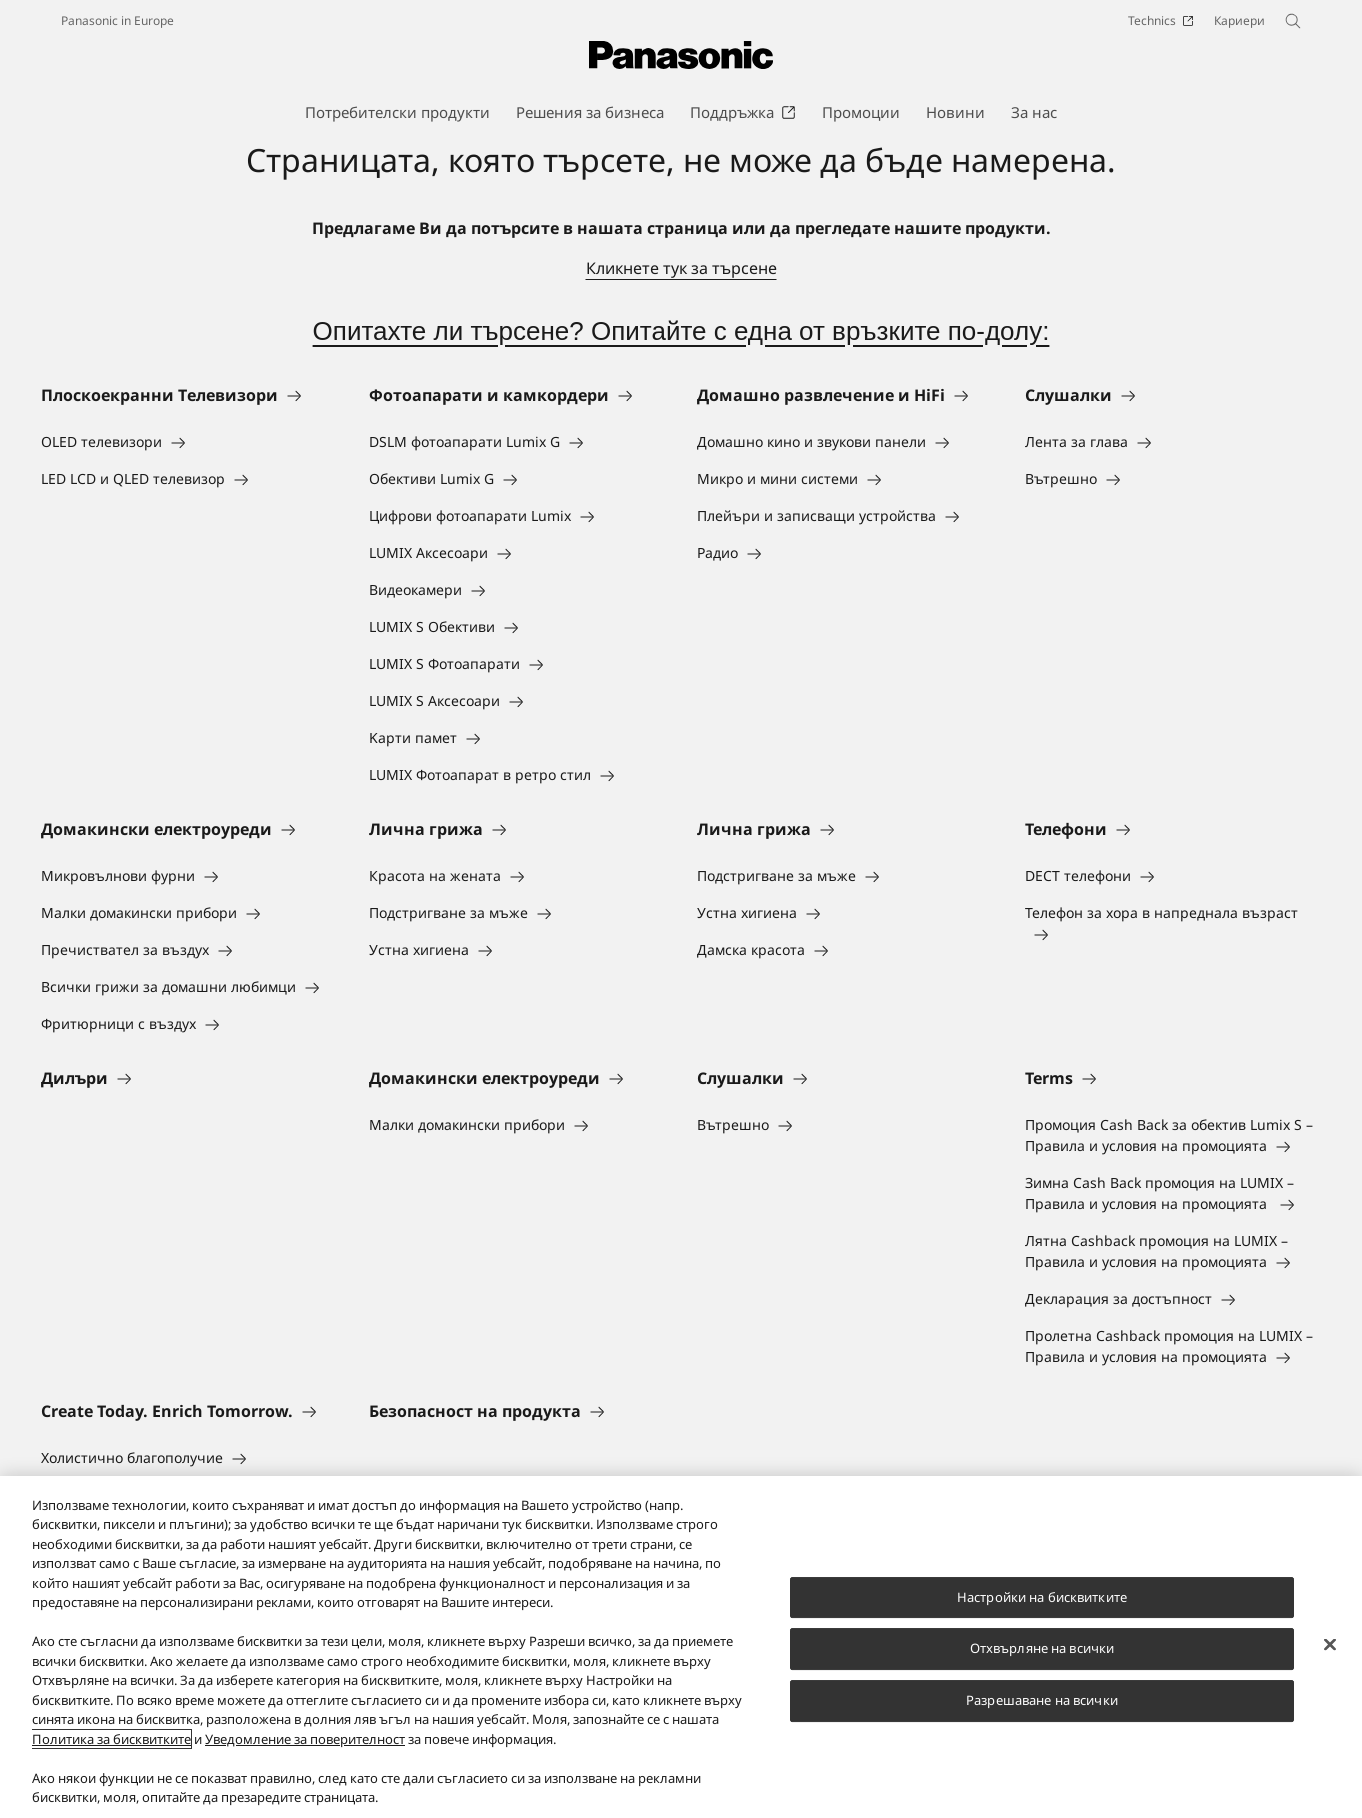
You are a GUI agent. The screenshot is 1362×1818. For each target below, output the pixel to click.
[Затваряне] (1330, 1645)
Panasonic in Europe (117, 20)
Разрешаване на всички (1042, 1700)
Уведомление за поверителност (305, 1739)
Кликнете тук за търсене (681, 268)
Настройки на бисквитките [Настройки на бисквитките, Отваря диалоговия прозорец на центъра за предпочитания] (1042, 1597)
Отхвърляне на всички (1042, 1649)
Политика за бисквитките (111, 1739)
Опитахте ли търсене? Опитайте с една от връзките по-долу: (681, 331)
